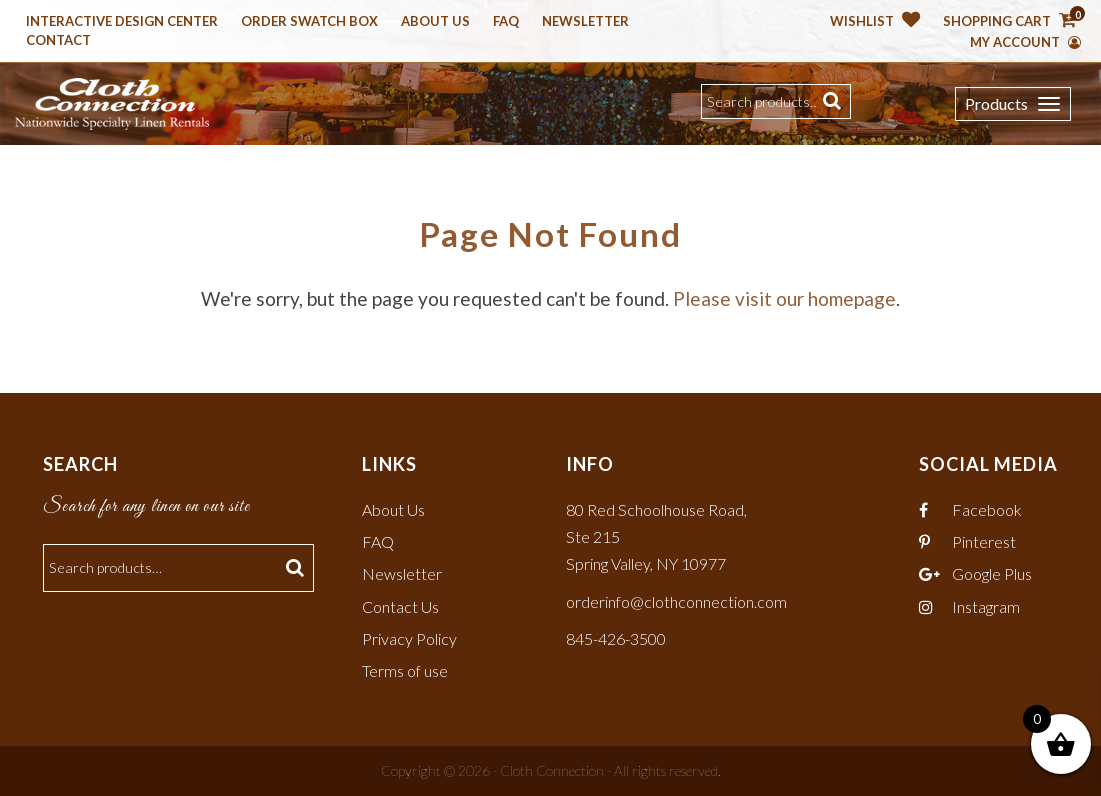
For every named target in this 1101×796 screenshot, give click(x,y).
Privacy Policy (409, 638)
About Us (435, 22)
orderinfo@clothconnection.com (676, 601)
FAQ (378, 541)
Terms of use (405, 670)
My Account (1025, 42)
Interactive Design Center (122, 22)
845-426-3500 (616, 638)
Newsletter (585, 22)
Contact (58, 41)
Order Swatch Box (309, 22)
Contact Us (400, 606)
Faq (506, 22)
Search (834, 101)
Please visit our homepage (784, 298)
